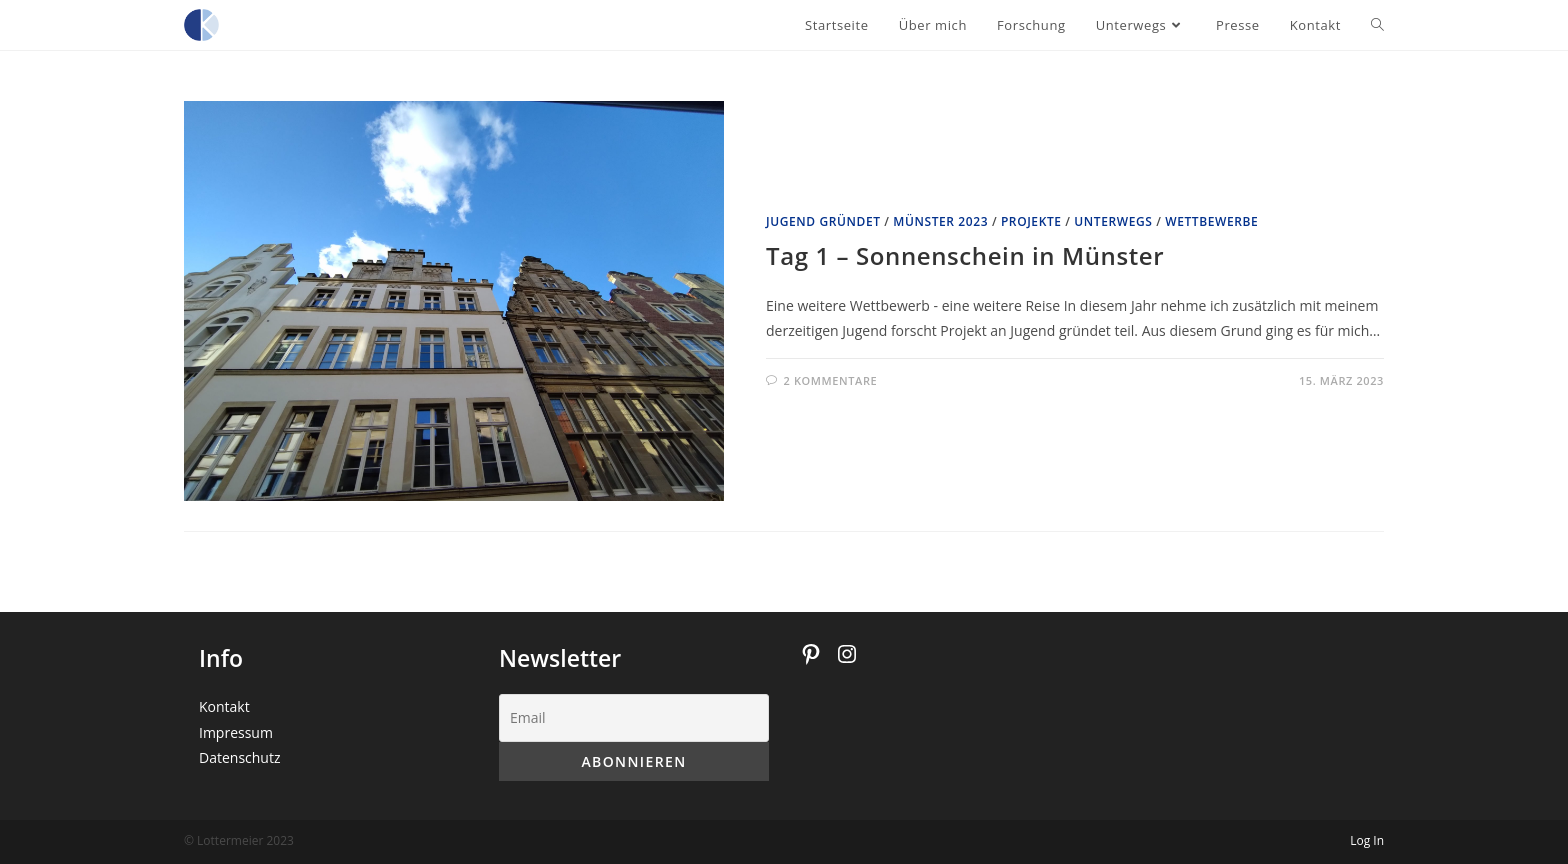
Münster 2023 (940, 221)
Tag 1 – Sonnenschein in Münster (965, 255)
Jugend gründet (823, 221)
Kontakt (224, 706)
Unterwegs (1113, 221)
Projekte (1031, 221)
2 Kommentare (831, 380)
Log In (1367, 840)
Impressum (236, 732)
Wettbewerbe (1211, 221)
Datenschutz (239, 757)
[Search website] (1377, 25)
